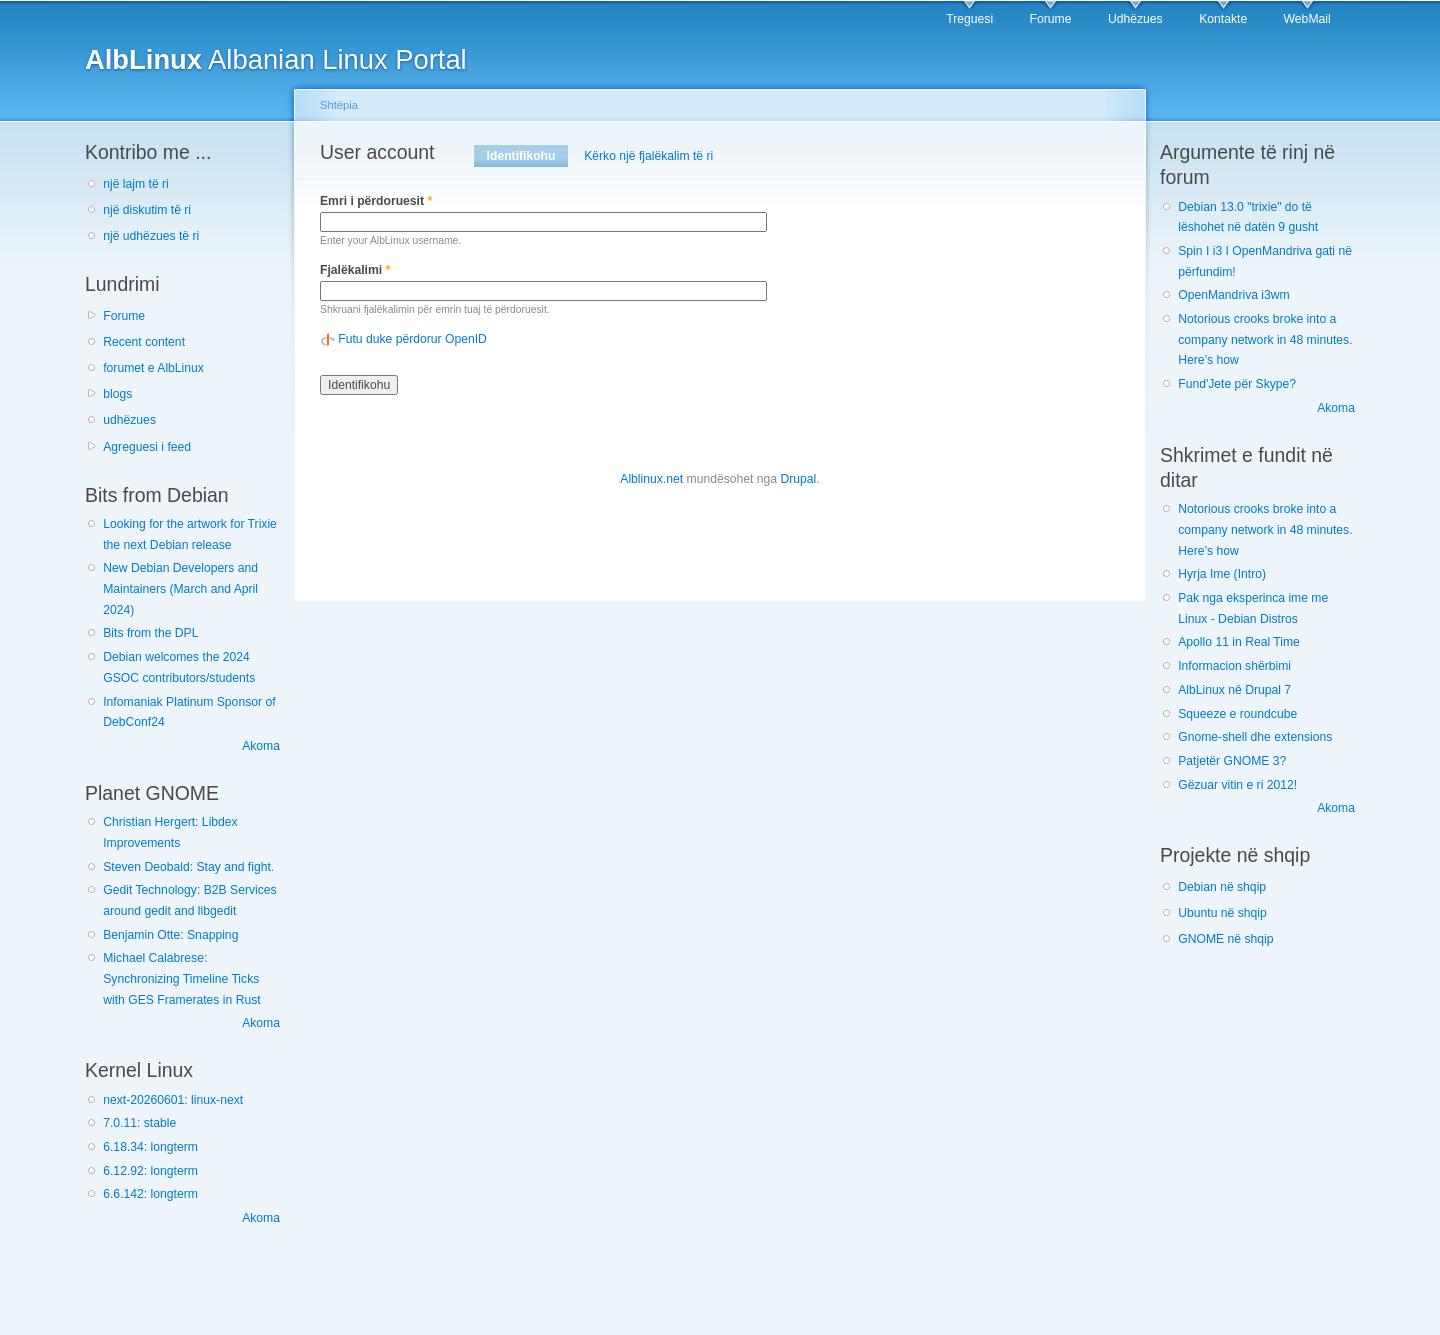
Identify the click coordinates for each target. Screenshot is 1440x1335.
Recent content (144, 342)
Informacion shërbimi (1234, 666)
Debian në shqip (1222, 887)
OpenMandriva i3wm (1233, 295)
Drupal (798, 479)
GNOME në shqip (1225, 939)
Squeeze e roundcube (1237, 714)
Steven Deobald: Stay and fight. (188, 867)
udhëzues (129, 420)
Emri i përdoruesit (376, 201)
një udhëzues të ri (151, 236)
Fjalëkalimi (355, 270)
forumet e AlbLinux (153, 368)
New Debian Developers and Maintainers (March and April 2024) (180, 588)
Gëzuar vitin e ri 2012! (1237, 785)
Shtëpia (339, 105)
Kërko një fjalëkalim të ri (648, 156)
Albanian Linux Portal (276, 59)
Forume (1051, 19)
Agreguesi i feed (147, 447)
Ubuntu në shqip (1222, 913)
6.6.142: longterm (150, 1194)
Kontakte (1223, 19)
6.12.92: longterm (150, 1171)
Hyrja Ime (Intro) (1222, 574)
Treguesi (969, 19)
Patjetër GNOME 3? (1232, 761)
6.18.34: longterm (150, 1147)
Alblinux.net (651, 479)
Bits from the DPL (150, 633)
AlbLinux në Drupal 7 (1234, 690)
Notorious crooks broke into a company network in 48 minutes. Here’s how (1265, 339)
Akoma (261, 746)
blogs (117, 394)
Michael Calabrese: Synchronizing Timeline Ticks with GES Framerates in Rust (181, 978)
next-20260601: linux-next (173, 1100)
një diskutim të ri (147, 210)
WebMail (1307, 19)
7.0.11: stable (139, 1123)
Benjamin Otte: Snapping (170, 935)
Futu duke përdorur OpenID (412, 339)
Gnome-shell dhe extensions (1255, 737)
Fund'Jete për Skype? (1237, 384)
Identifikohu (527, 156)
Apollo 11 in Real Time (1239, 642)
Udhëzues (1135, 19)
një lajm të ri (136, 184)
